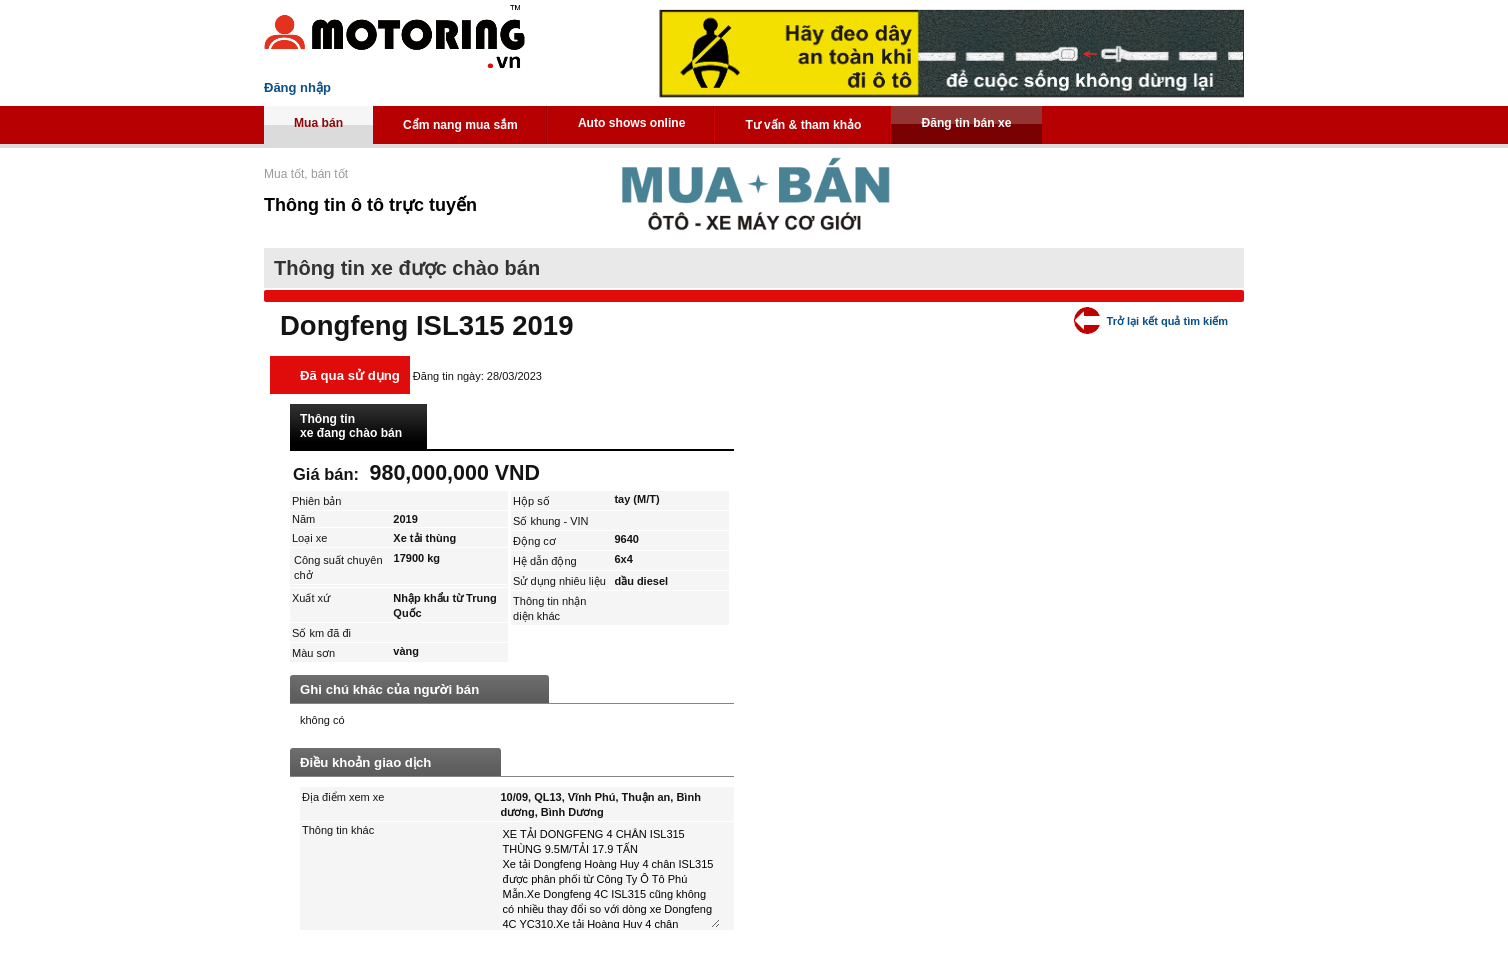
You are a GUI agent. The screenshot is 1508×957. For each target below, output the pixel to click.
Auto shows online (632, 123)
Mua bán (318, 123)
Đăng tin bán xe (966, 123)
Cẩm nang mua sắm (460, 125)
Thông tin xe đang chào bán (351, 426)
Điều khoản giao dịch (365, 762)
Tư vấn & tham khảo (803, 125)
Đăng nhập (297, 87)
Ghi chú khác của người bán (389, 689)
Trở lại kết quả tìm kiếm (1167, 321)
